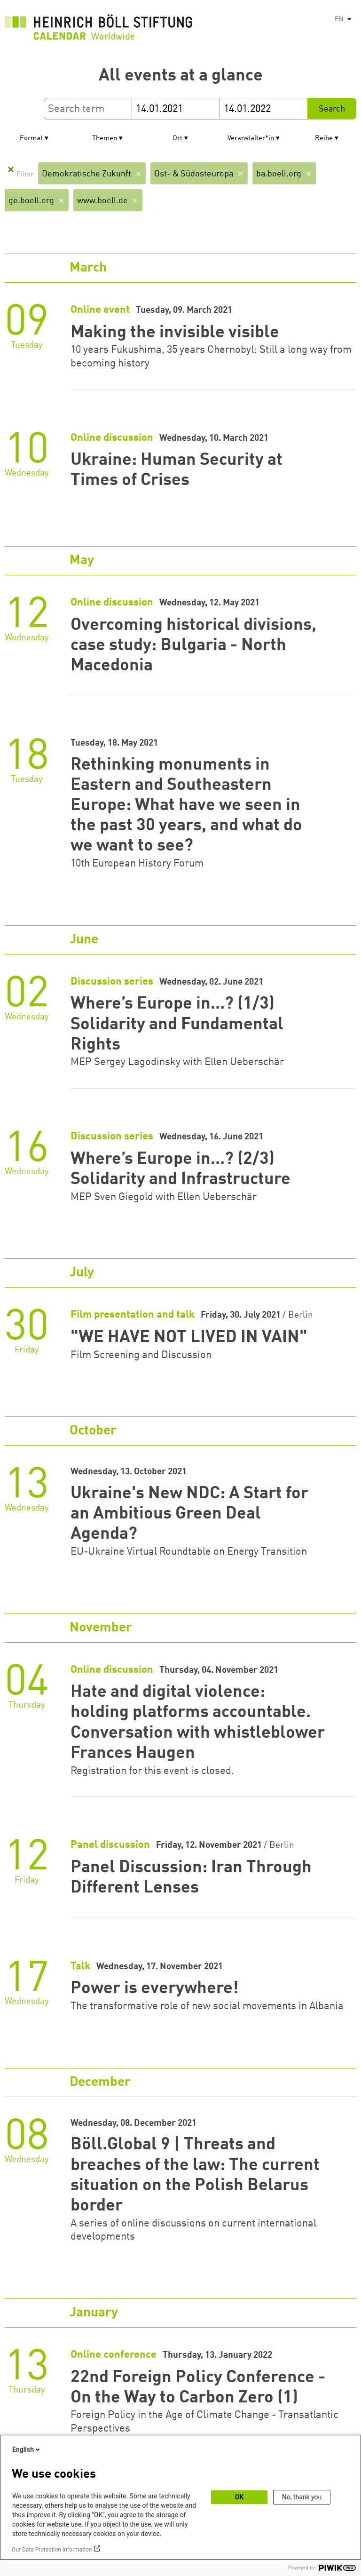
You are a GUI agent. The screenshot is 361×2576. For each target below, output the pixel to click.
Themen (104, 138)
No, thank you (302, 2497)
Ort (177, 138)
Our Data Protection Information (52, 2549)
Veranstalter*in (251, 138)
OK (239, 2497)
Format (31, 138)
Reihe (324, 138)
